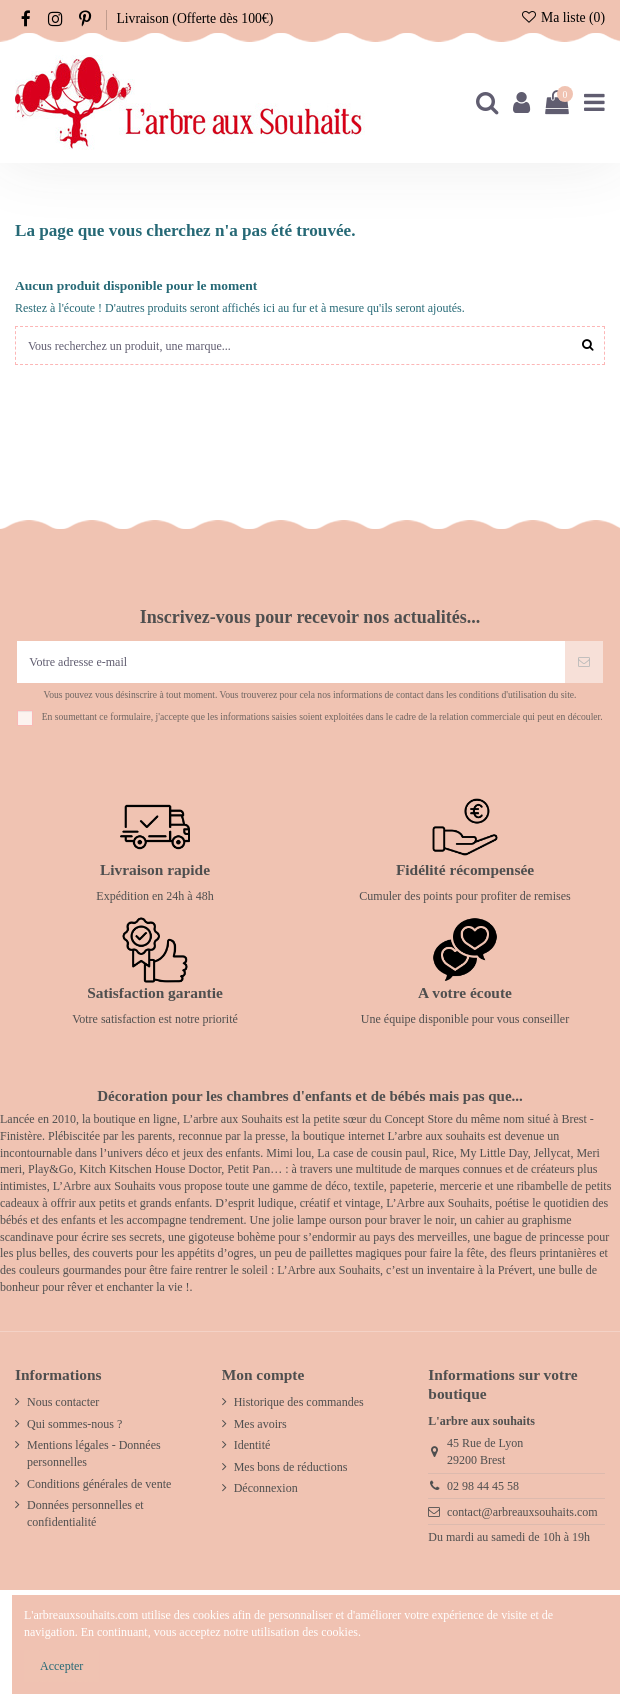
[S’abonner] (584, 662)
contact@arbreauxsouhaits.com (522, 1512)
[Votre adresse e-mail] (290, 662)
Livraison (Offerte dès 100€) (194, 18)
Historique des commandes (299, 1402)
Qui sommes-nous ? (74, 1424)
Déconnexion (266, 1488)
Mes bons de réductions (291, 1467)
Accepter (61, 1666)
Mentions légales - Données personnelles (94, 1453)
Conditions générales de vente (99, 1484)
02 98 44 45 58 (483, 1486)
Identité (252, 1445)
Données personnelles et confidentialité (85, 1513)
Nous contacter (63, 1402)
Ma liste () (562, 17)
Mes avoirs (260, 1424)
